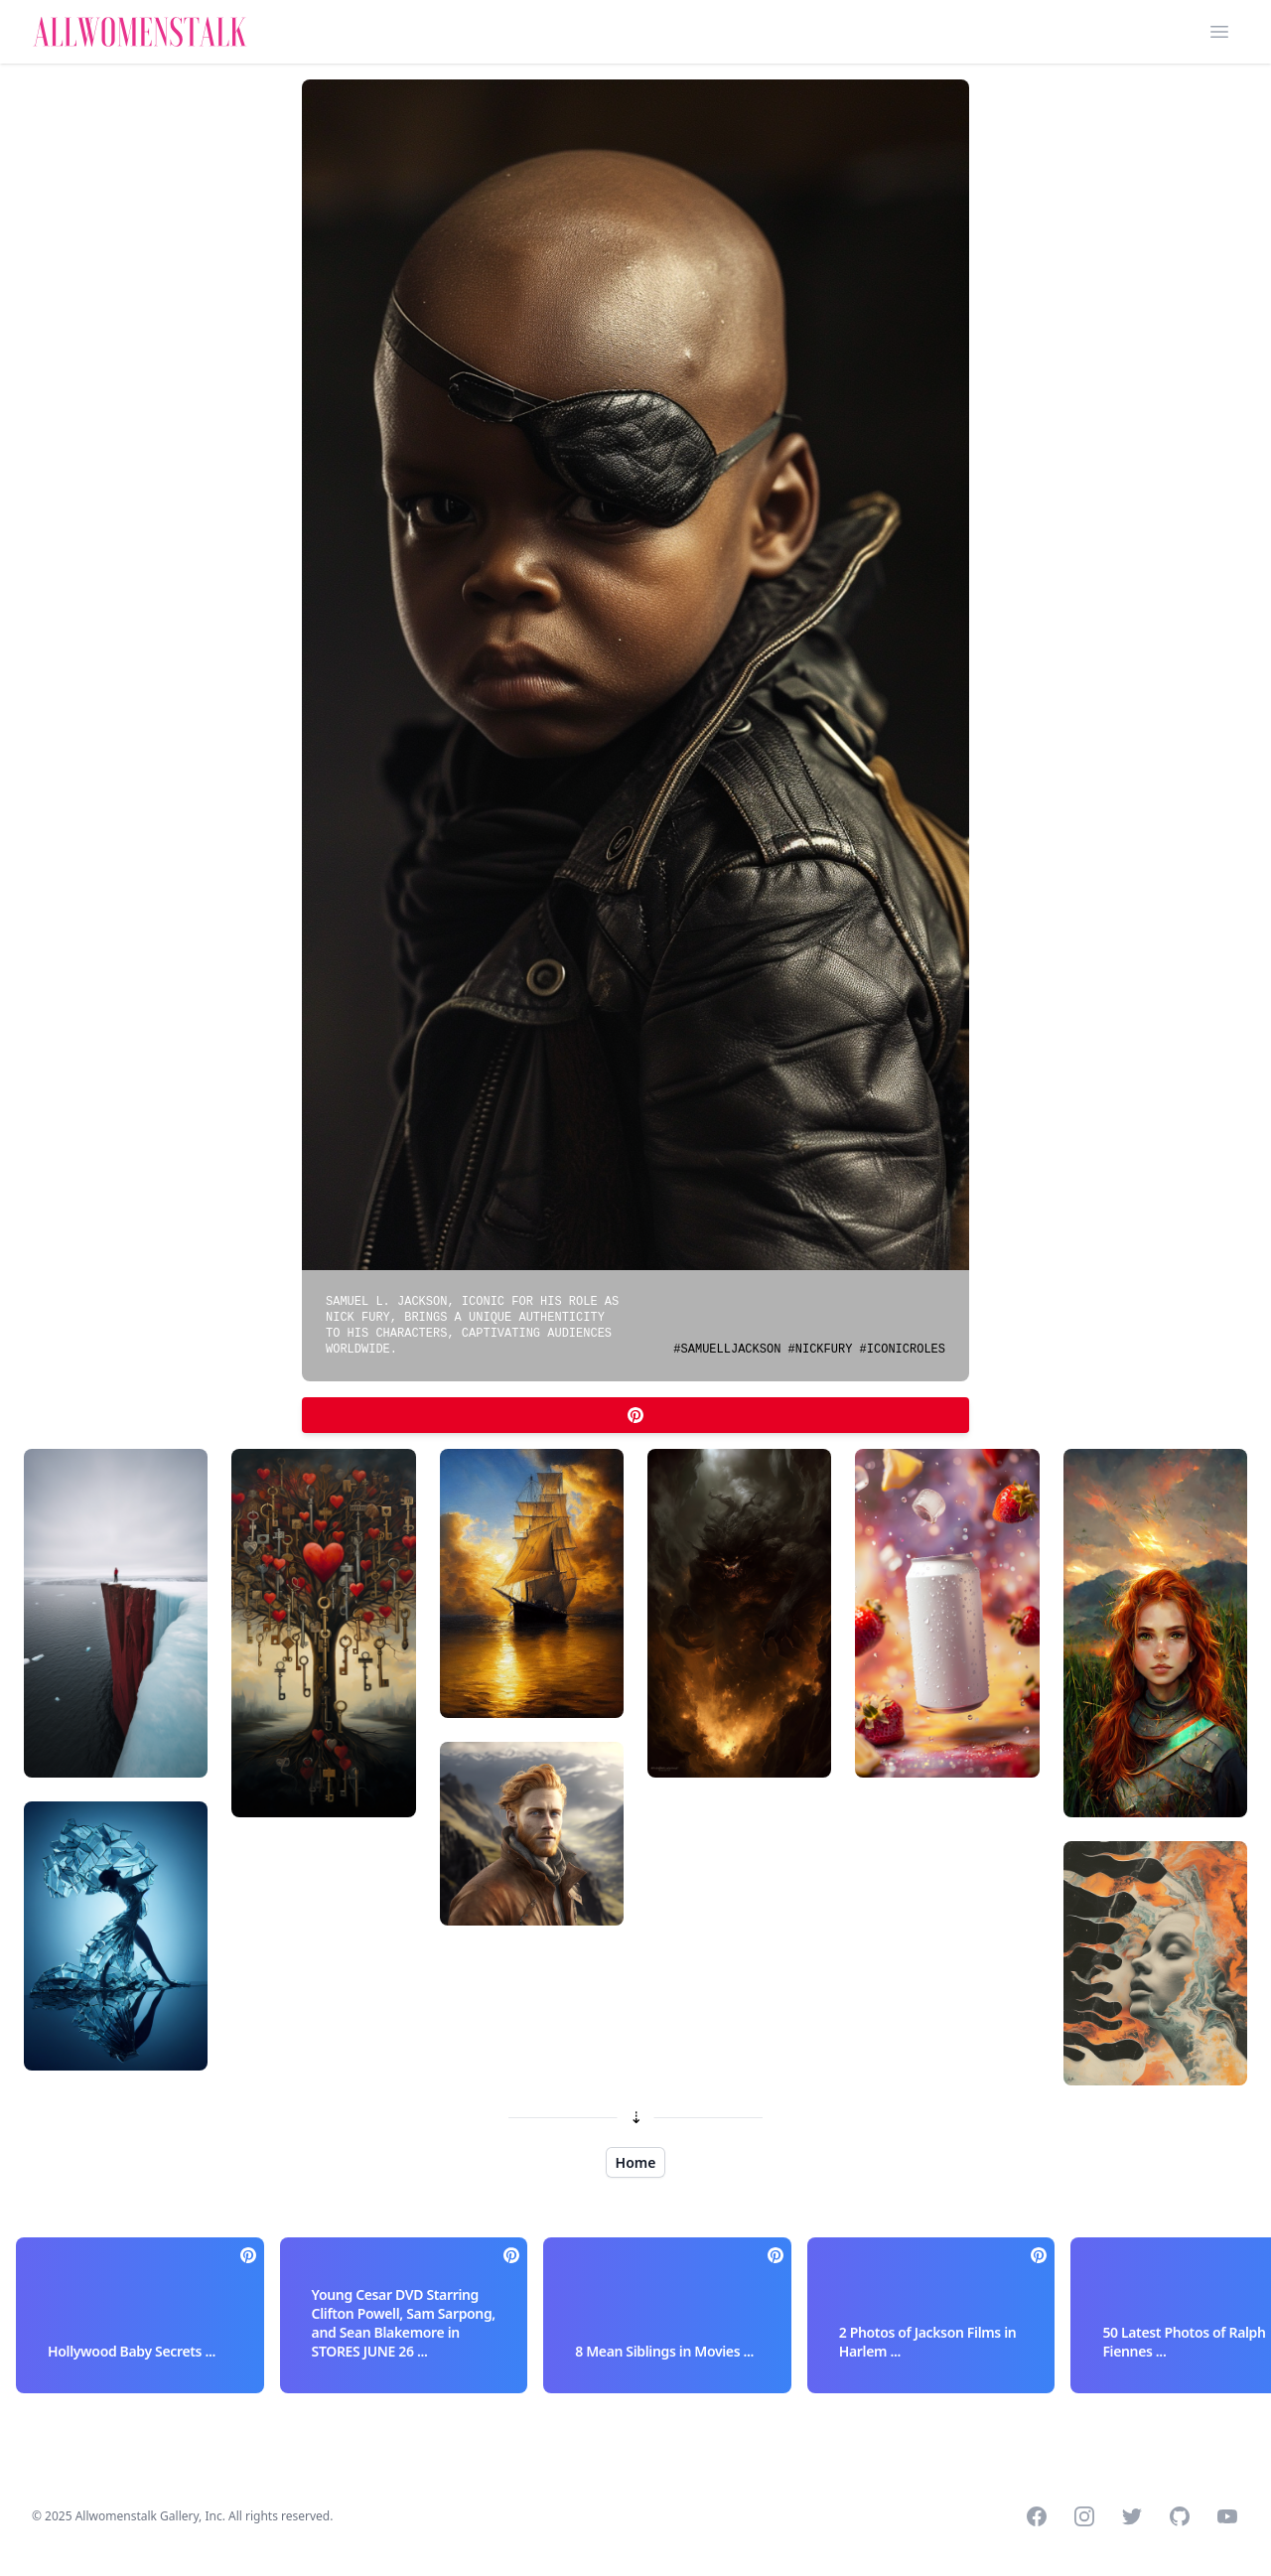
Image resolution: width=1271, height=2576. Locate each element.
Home (636, 2162)
